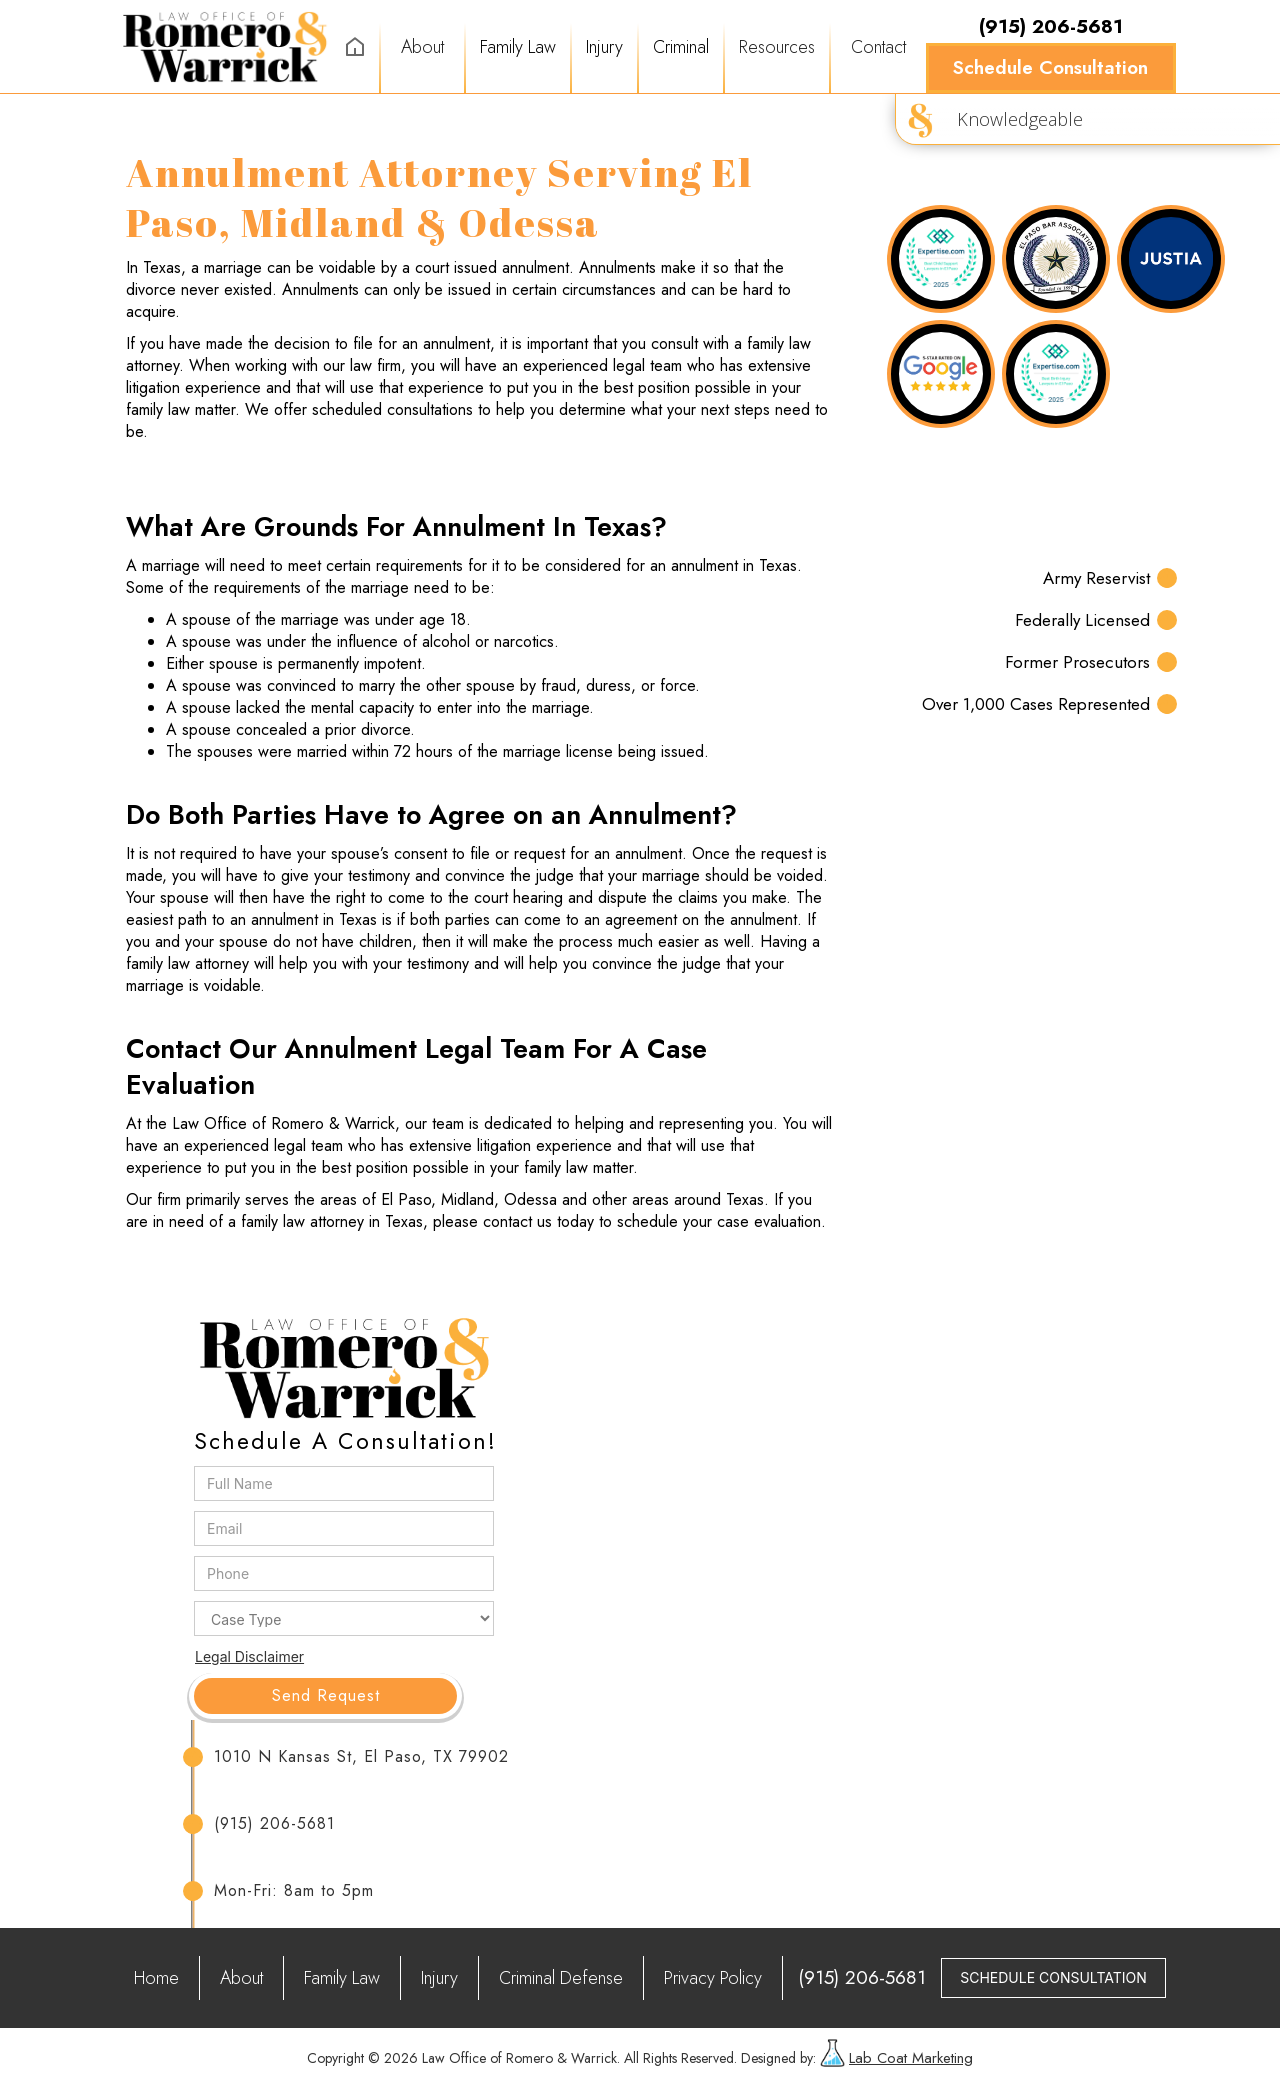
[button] (518, 47)
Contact (878, 47)
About (422, 47)
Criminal (681, 47)
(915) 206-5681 (274, 1824)
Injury (604, 47)
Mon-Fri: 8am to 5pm (294, 1891)
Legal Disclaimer (249, 1656)
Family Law (518, 47)
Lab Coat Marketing (911, 2058)
